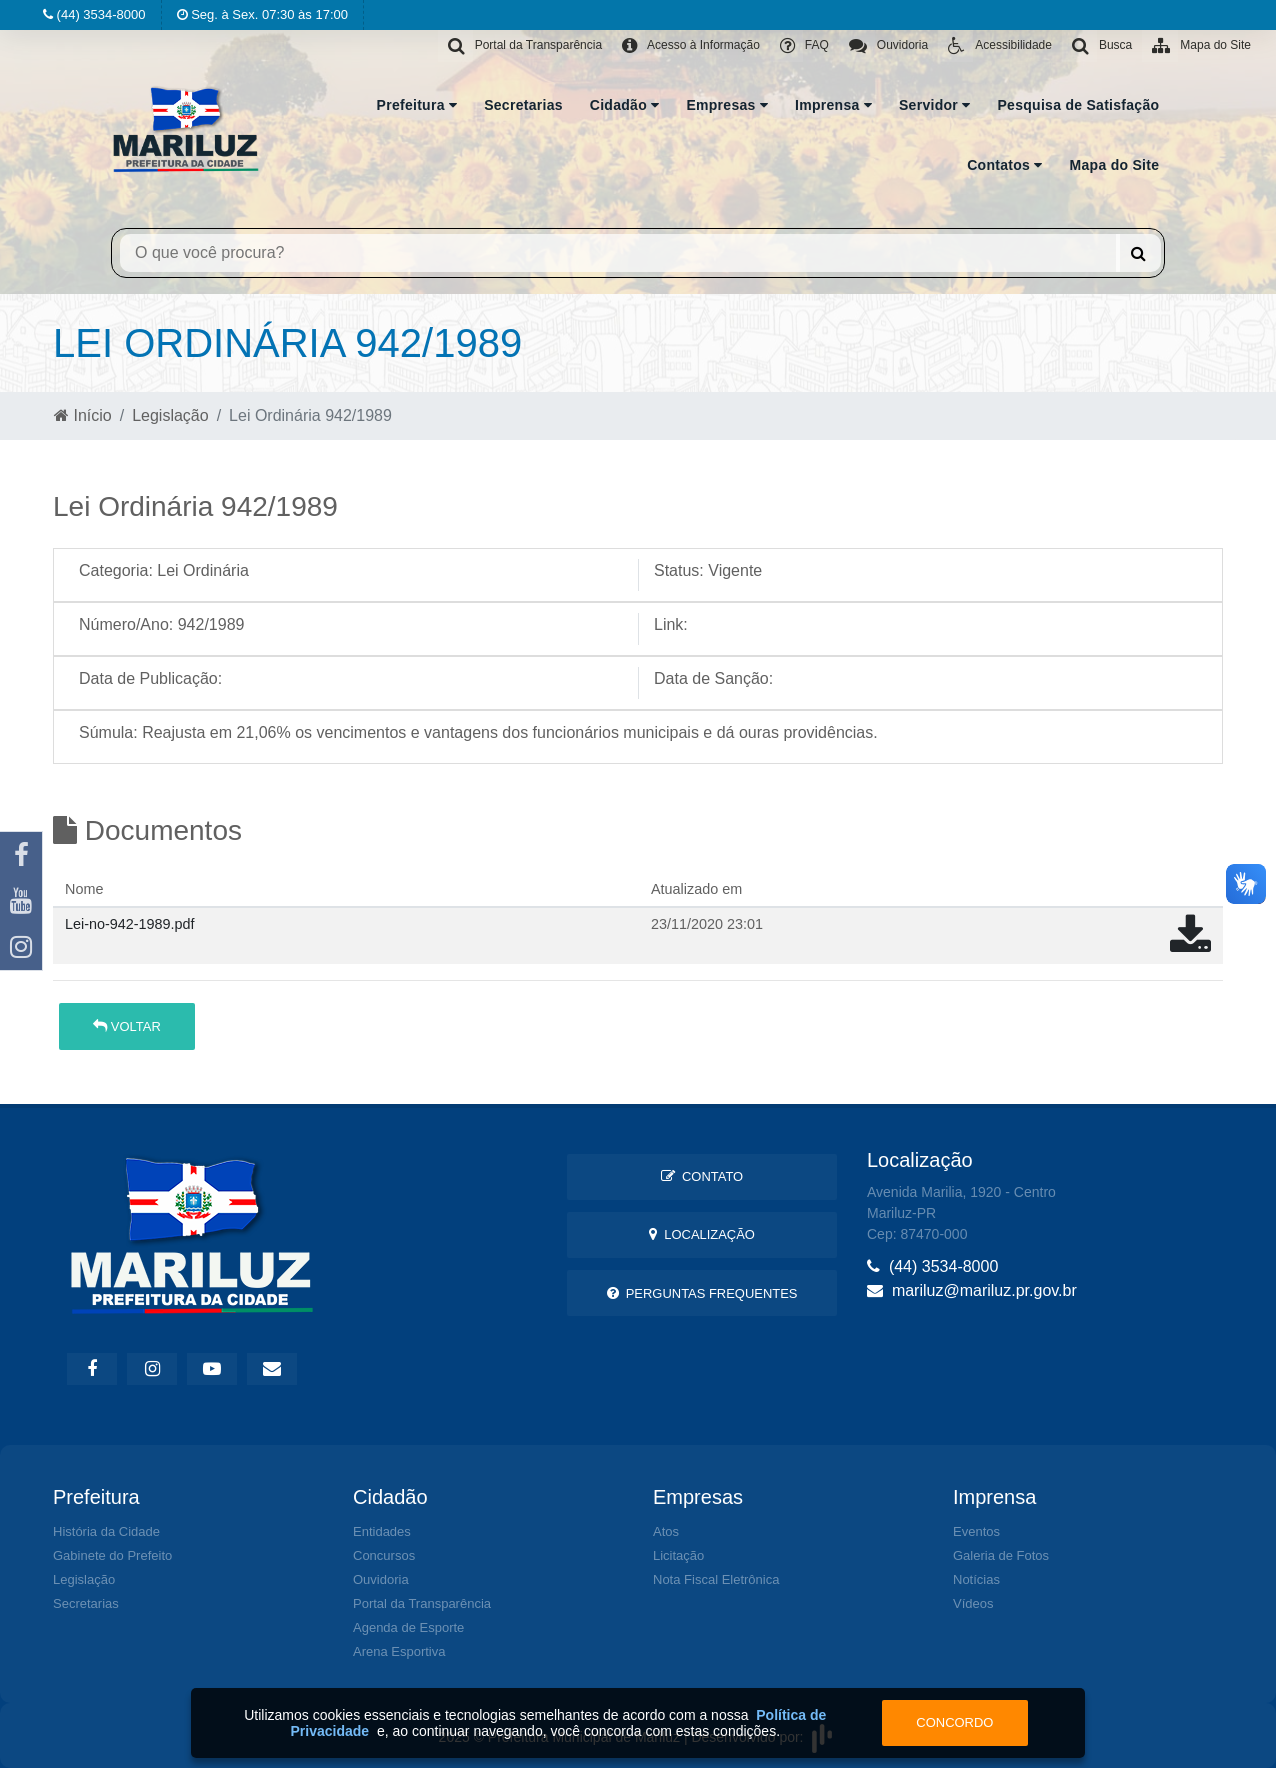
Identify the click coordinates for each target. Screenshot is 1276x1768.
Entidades (382, 1531)
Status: (679, 570)
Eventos (976, 1531)
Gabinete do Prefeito (112, 1555)
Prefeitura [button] (417, 105)
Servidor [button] (935, 105)
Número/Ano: (126, 624)
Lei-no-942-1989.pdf (130, 924)
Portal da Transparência (422, 1603)
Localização (702, 1234)
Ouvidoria (381, 1579)
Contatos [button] (1004, 165)
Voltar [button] (127, 1026)
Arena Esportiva (399, 1651)
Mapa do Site (1115, 165)
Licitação (678, 1555)
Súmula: (108, 732)
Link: (671, 624)
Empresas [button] (727, 105)
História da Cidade (106, 1531)
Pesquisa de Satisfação (1079, 105)
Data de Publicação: (150, 678)
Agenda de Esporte (408, 1627)
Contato (702, 1176)
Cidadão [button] (625, 105)
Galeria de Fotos (1001, 1555)
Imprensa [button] (833, 105)
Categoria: (116, 570)
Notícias (976, 1579)
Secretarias (523, 105)
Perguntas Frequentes (702, 1293)
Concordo (954, 1722)
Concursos (384, 1555)
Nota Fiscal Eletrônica (716, 1579)
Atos (666, 1531)
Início (83, 415)
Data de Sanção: (713, 678)
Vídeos (973, 1603)
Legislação (170, 415)
